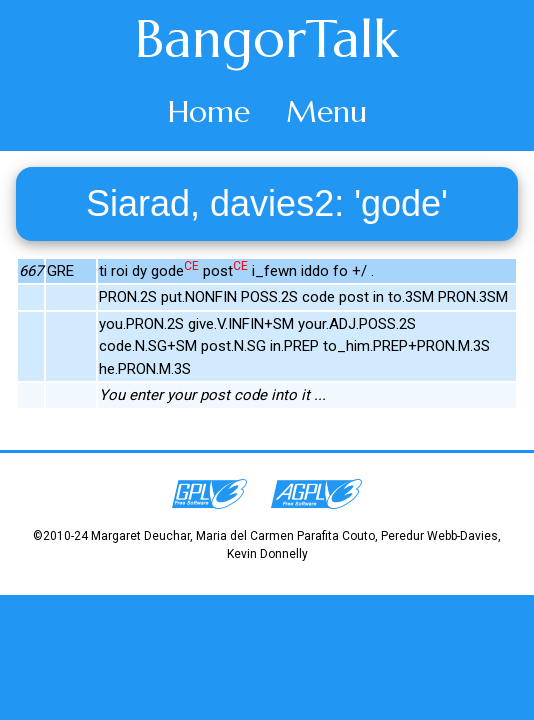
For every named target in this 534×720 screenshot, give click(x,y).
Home (209, 111)
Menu (326, 111)
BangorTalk (267, 39)
